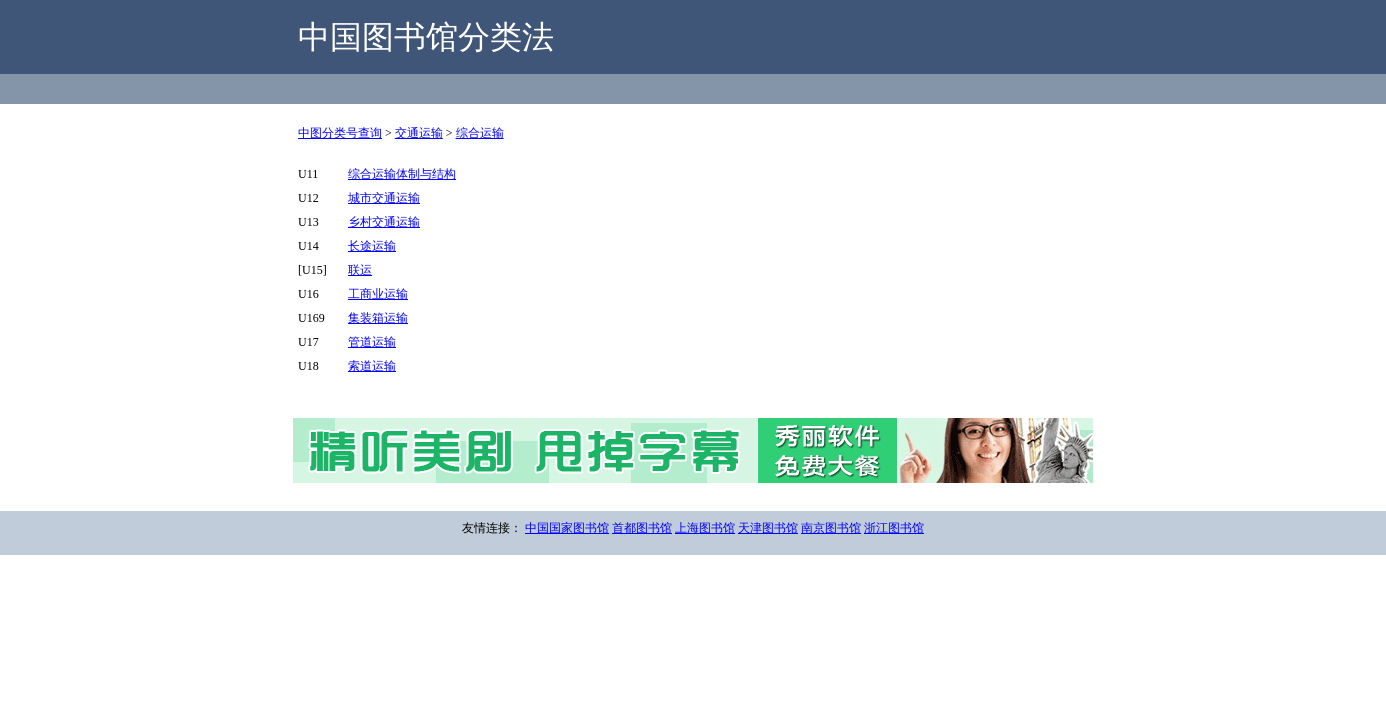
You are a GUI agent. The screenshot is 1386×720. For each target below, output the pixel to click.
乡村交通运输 (384, 222)
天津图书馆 (768, 528)
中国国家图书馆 (567, 528)
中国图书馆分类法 (426, 37)
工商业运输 (378, 294)
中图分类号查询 (340, 133)
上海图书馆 (705, 528)
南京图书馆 (831, 528)
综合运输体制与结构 (402, 174)
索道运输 (372, 366)
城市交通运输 (384, 198)
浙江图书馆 (894, 528)
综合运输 (480, 133)
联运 (360, 270)
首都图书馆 (642, 528)
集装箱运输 (378, 318)
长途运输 (372, 246)
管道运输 (372, 342)
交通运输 (419, 133)
